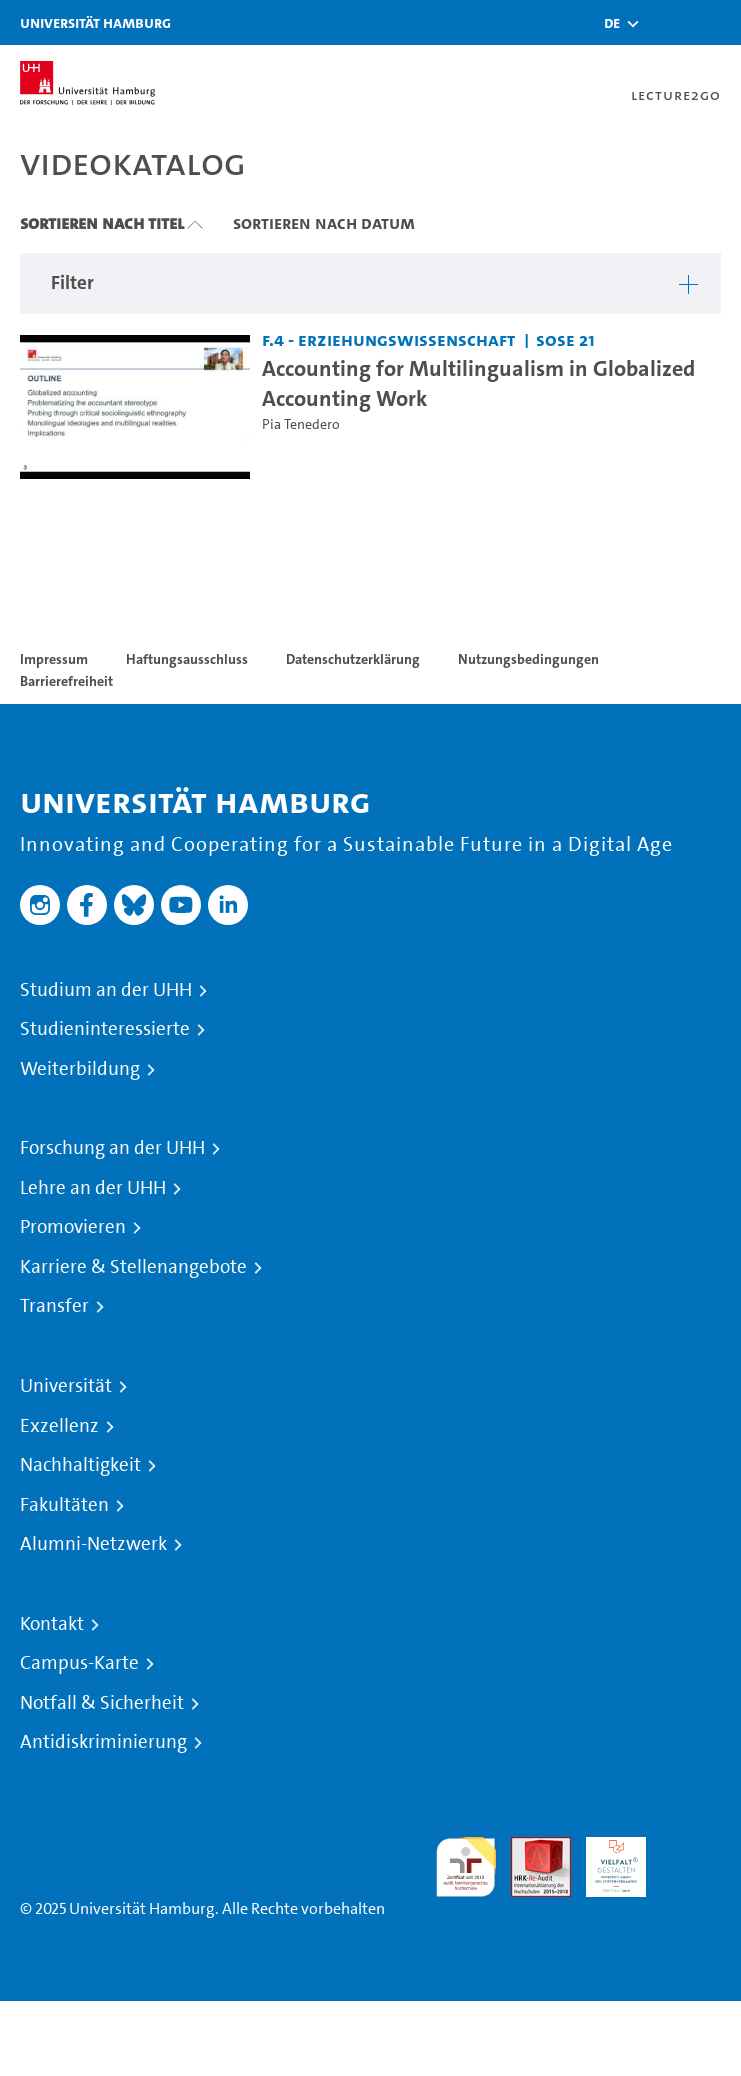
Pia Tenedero (301, 424)
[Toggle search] (666, 22)
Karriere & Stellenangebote (133, 1267)
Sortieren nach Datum (324, 223)
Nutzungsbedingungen (528, 659)
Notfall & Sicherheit (102, 1703)
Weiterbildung (80, 1069)
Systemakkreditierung (691, 1848)
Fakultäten (64, 1505)
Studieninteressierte (105, 1029)
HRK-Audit (605, 1860)
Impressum (54, 659)
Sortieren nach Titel (102, 223)
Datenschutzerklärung (353, 659)
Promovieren (73, 1227)
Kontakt (52, 1624)
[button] (612, 23)
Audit (530, 1848)
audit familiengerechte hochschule (466, 1867)
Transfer (54, 1306)
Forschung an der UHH (112, 1148)
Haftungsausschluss (187, 659)
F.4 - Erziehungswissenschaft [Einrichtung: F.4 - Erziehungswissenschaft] (388, 339)
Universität (66, 1386)
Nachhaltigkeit (80, 1465)
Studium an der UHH (106, 990)
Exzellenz (59, 1426)
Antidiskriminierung (103, 1742)
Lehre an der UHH (93, 1188)
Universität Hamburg (95, 22)
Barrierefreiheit (66, 681)
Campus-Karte (79, 1663)
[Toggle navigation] (716, 22)
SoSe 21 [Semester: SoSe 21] (565, 339)
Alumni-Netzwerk (93, 1544)
